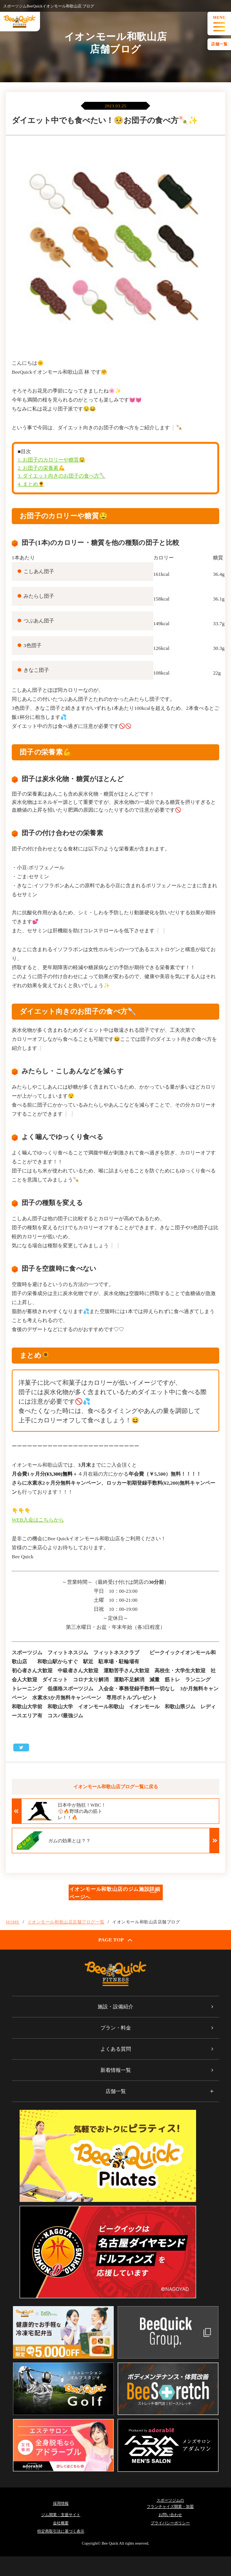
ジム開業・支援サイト (60, 2515)
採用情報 (61, 2503)
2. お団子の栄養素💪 (41, 468)
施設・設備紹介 (115, 2007)
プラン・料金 (115, 2028)
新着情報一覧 (115, 2070)
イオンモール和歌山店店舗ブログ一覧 (65, 1921)
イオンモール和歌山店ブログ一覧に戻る (115, 1786)
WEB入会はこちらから (38, 1520)
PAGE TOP (115, 1940)
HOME (13, 1921)
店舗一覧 (219, 44)
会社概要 (61, 2523)
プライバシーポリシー (170, 2523)
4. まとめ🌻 (31, 484)
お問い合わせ (170, 2515)
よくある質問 (115, 2049)
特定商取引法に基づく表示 (60, 2531)
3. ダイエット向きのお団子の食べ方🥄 (61, 476)
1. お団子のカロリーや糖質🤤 (51, 460)
